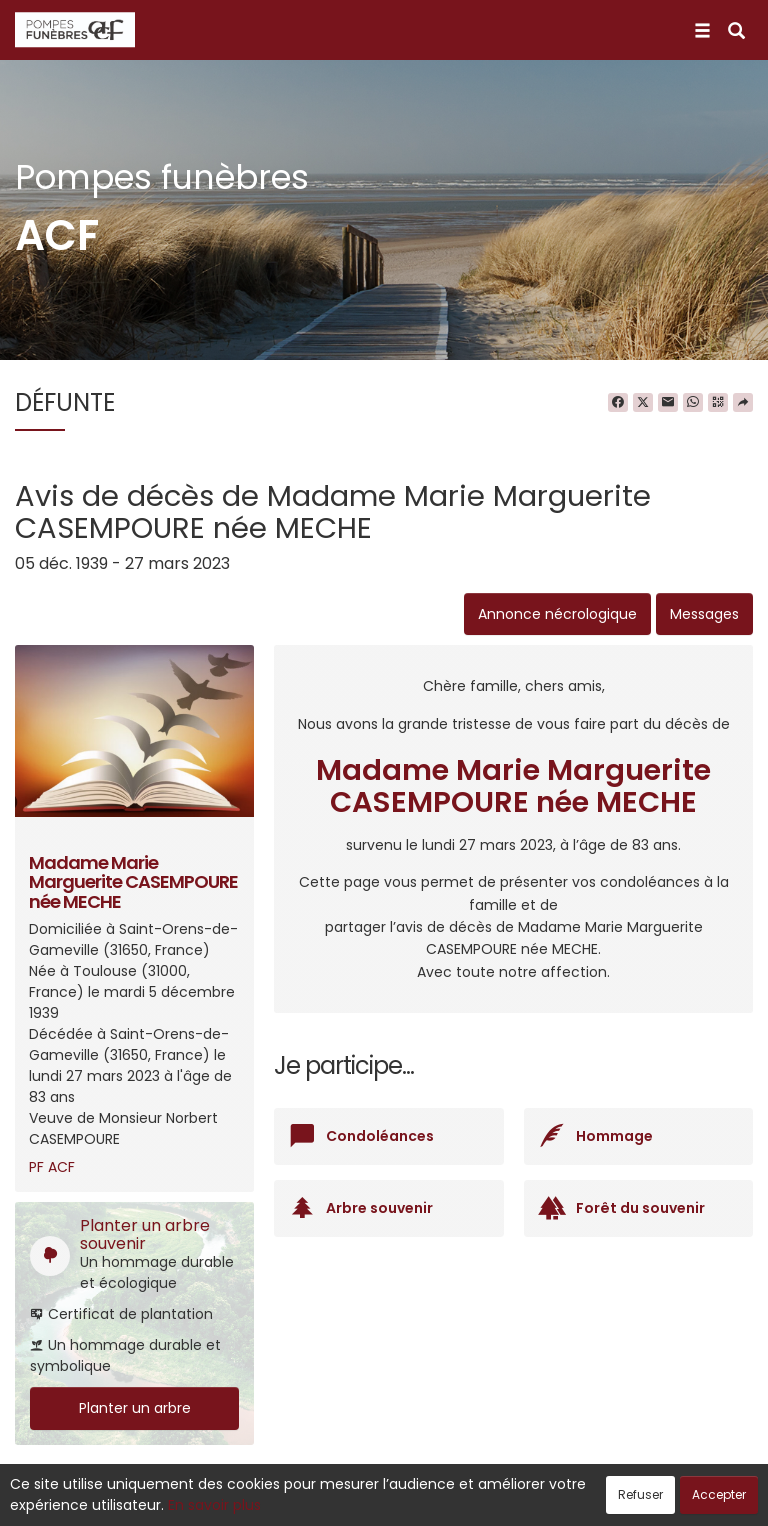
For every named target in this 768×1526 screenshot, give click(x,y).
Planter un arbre (135, 1408)
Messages (704, 614)
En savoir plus (214, 1505)
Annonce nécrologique (557, 614)
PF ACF (52, 1167)
